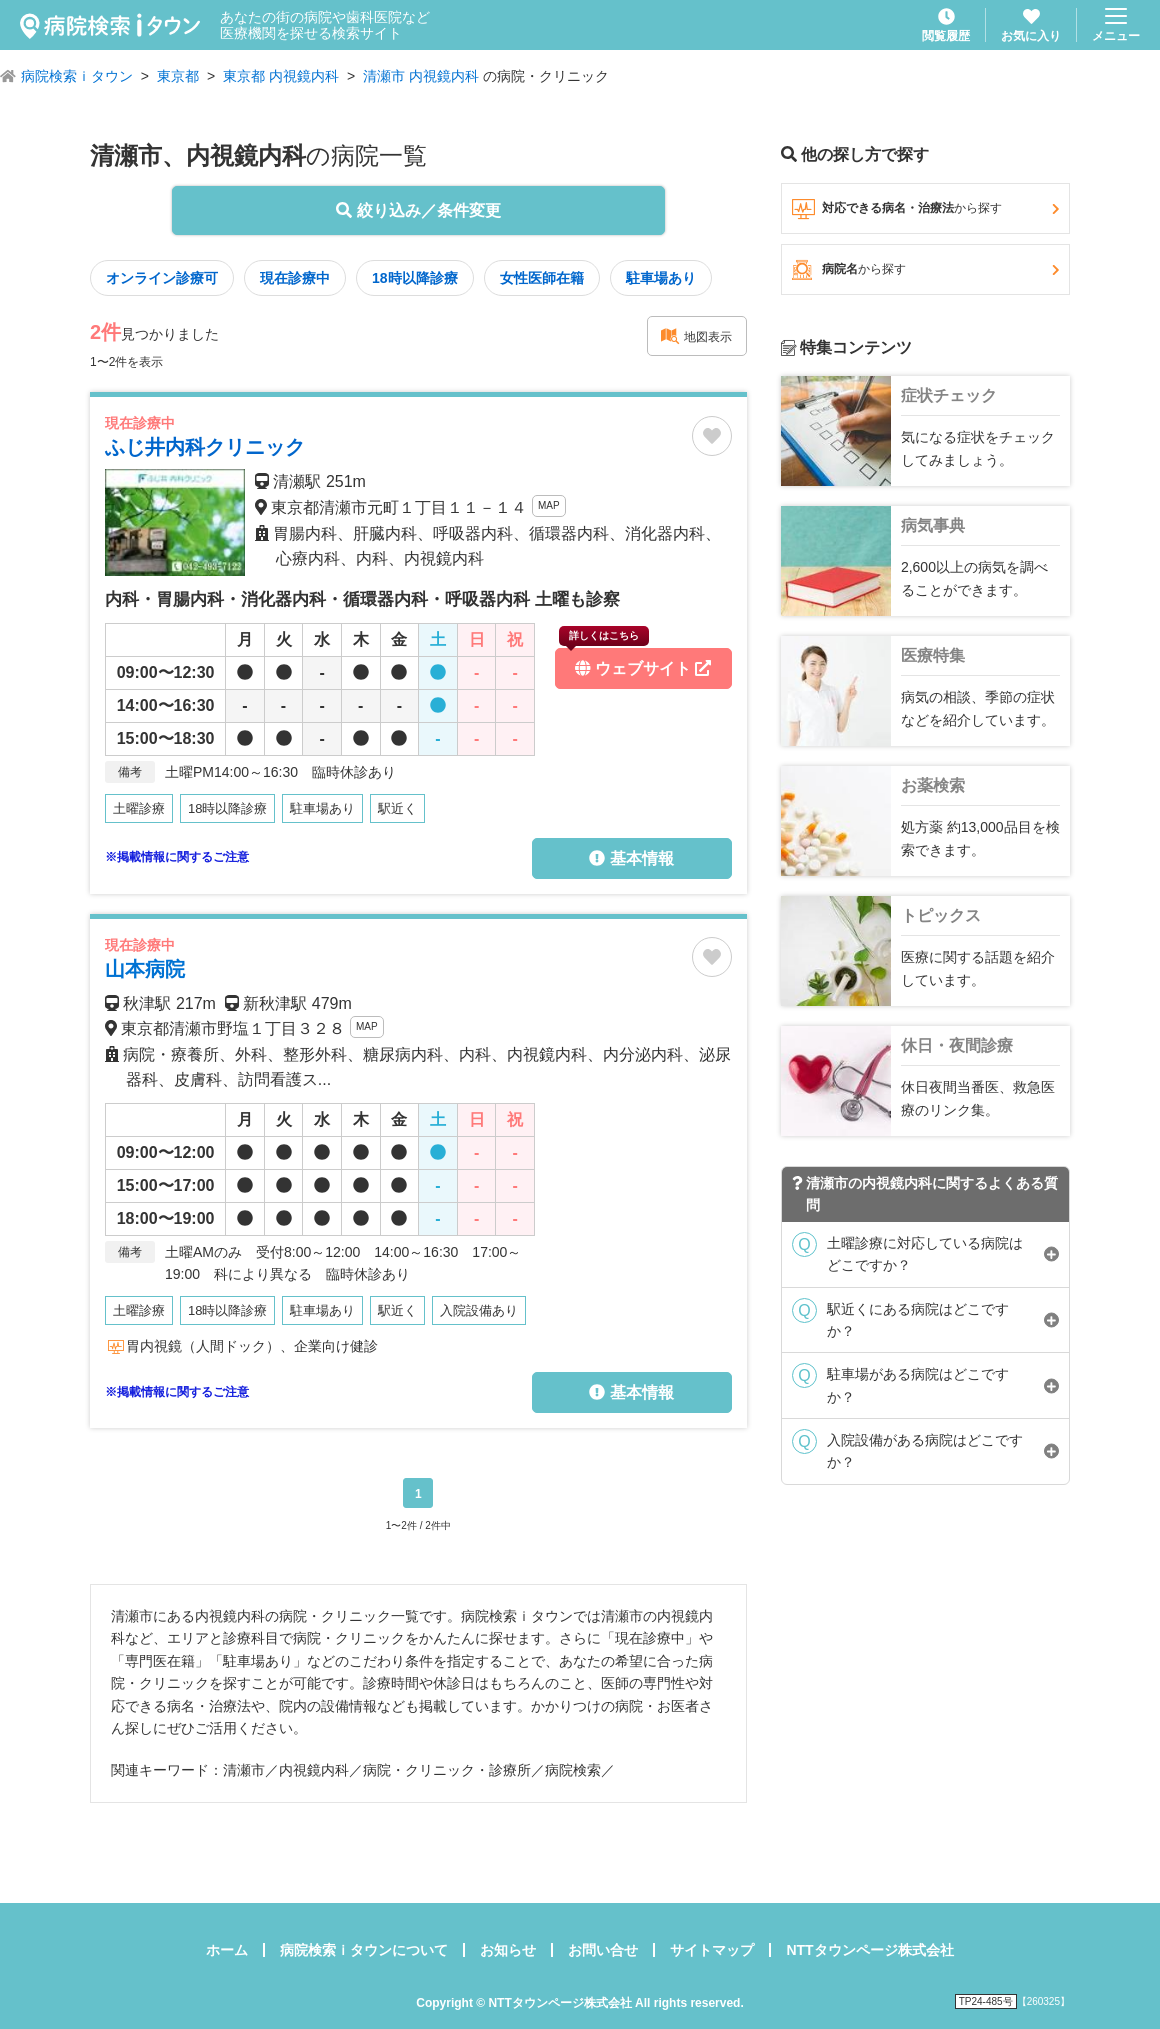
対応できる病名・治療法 (925, 209)
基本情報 (631, 858)
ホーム (227, 1950)
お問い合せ (603, 1950)
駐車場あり (661, 278)
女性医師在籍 (542, 278)
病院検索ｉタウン (77, 76)
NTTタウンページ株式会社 (869, 1950)
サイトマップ (712, 1950)
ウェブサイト (635, 662)
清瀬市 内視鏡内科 (421, 76)
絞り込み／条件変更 (418, 210)
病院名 (925, 270)
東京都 (178, 76)
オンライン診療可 (162, 278)
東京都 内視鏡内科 (281, 76)
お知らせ (508, 1950)
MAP (549, 505)
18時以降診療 (415, 278)
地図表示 (696, 336)
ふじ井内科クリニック (205, 447)
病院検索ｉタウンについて (364, 1950)
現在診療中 (295, 278)
